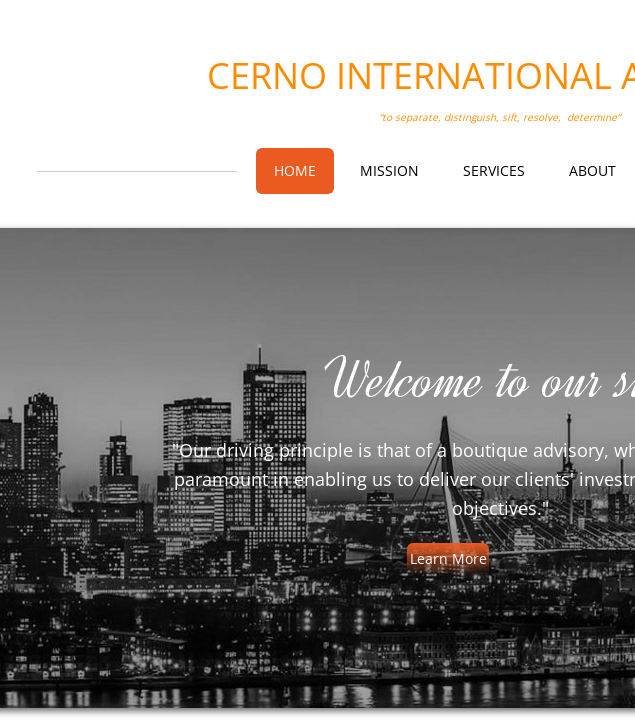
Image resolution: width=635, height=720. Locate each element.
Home (295, 170)
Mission (389, 170)
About (592, 170)
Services (494, 170)
